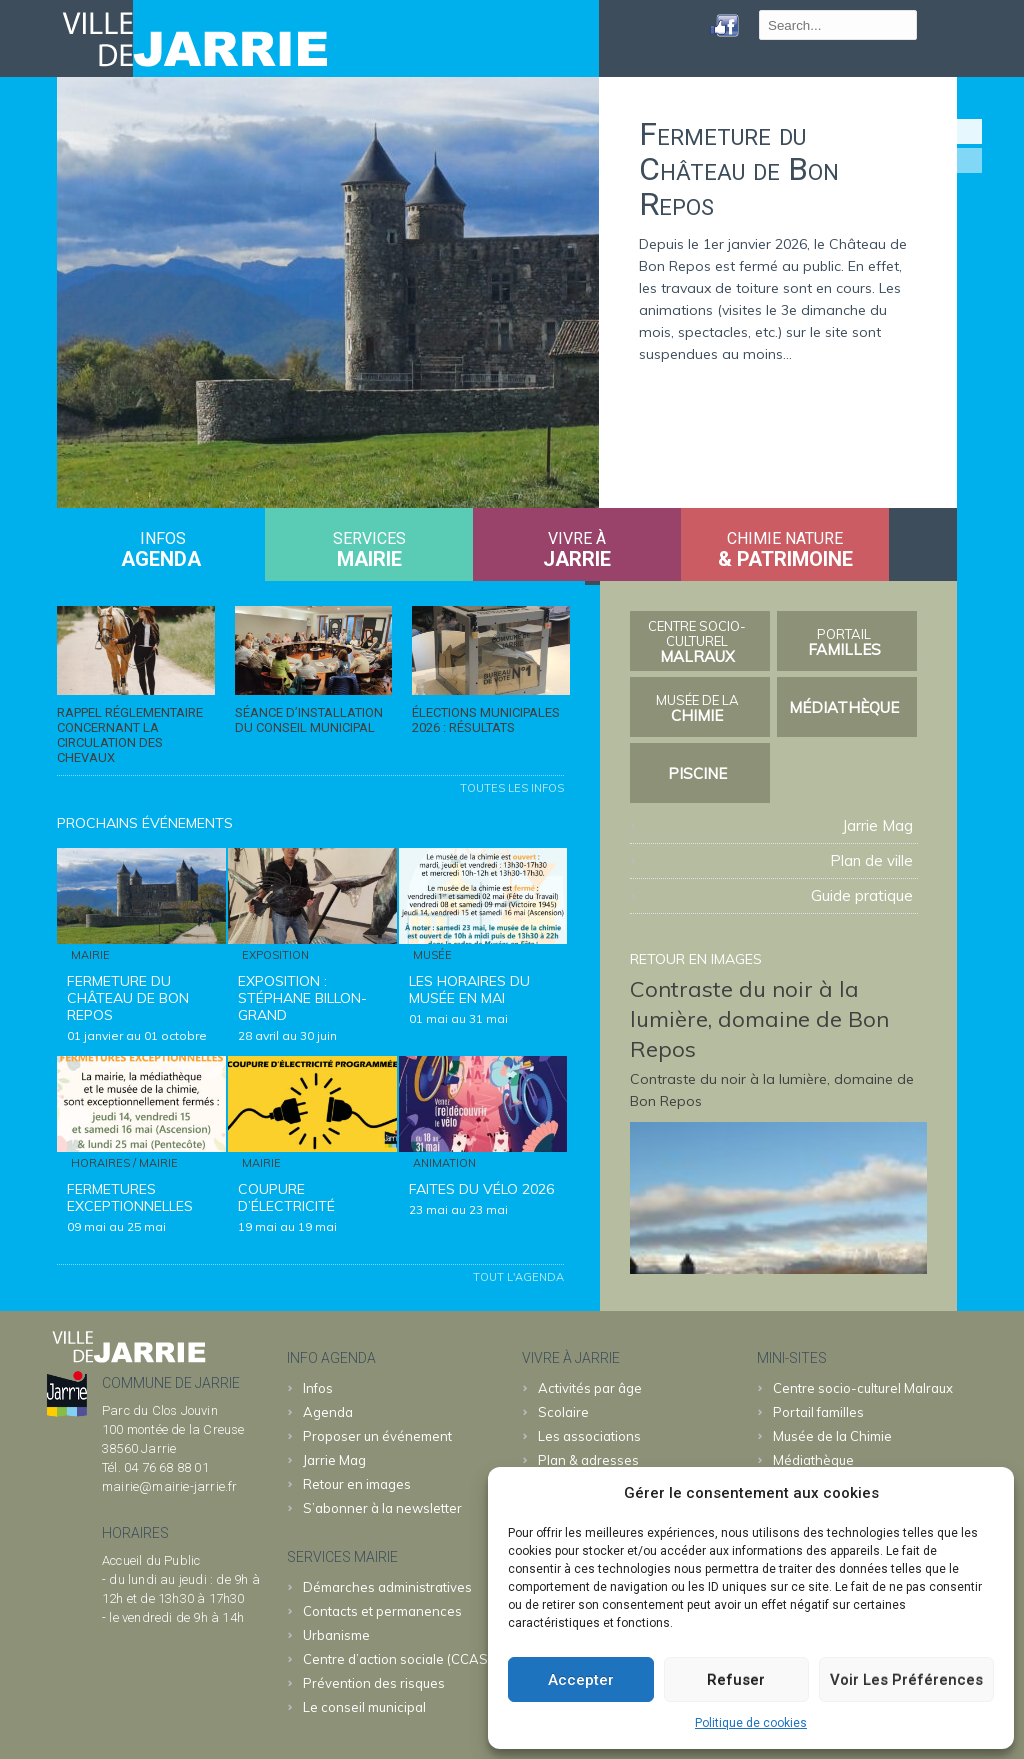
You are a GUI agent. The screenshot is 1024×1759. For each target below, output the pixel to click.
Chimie (697, 708)
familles (844, 642)
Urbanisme (336, 1635)
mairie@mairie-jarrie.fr (170, 1486)
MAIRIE (369, 559)
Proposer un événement (377, 1436)
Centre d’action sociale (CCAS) (397, 1659)
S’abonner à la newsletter (382, 1508)
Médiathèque (844, 707)
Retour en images (357, 1484)
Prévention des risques (374, 1683)
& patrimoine (785, 559)
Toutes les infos (512, 788)
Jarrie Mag (877, 825)
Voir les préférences (906, 1680)
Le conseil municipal (364, 1707)
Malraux (697, 642)
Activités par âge (590, 1388)
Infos (318, 1388)
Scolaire (563, 1412)
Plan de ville (871, 860)
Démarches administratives (387, 1587)
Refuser (736, 1680)
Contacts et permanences (382, 1611)
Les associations (589, 1436)
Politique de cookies (751, 1723)
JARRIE (577, 559)
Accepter (581, 1680)
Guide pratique (862, 895)
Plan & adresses (588, 1460)
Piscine (697, 773)
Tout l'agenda (518, 1277)
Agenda (161, 559)
